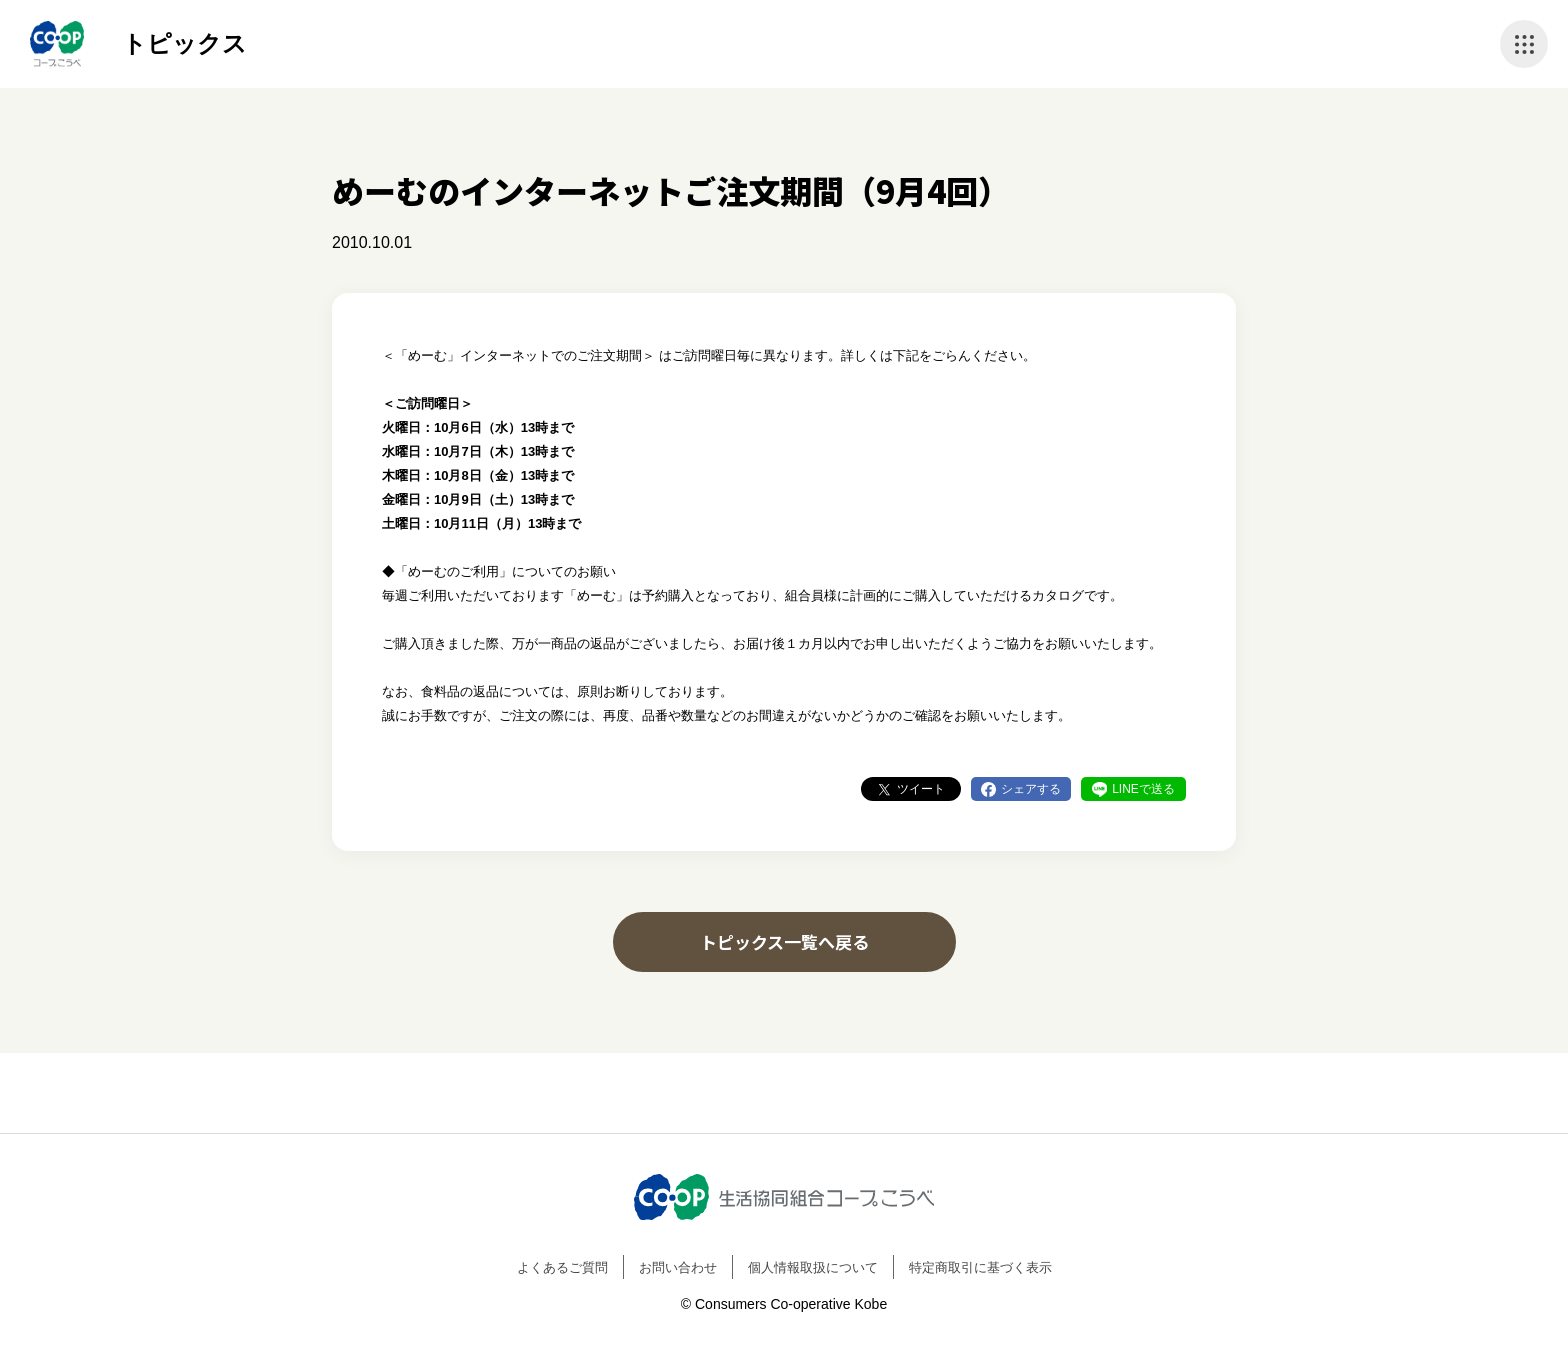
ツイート (921, 789)
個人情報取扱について (813, 1267)
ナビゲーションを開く (1524, 44)
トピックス (184, 43)
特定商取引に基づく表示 (980, 1267)
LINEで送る (1143, 789)
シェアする (1031, 789)
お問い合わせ (678, 1267)
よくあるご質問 (562, 1267)
